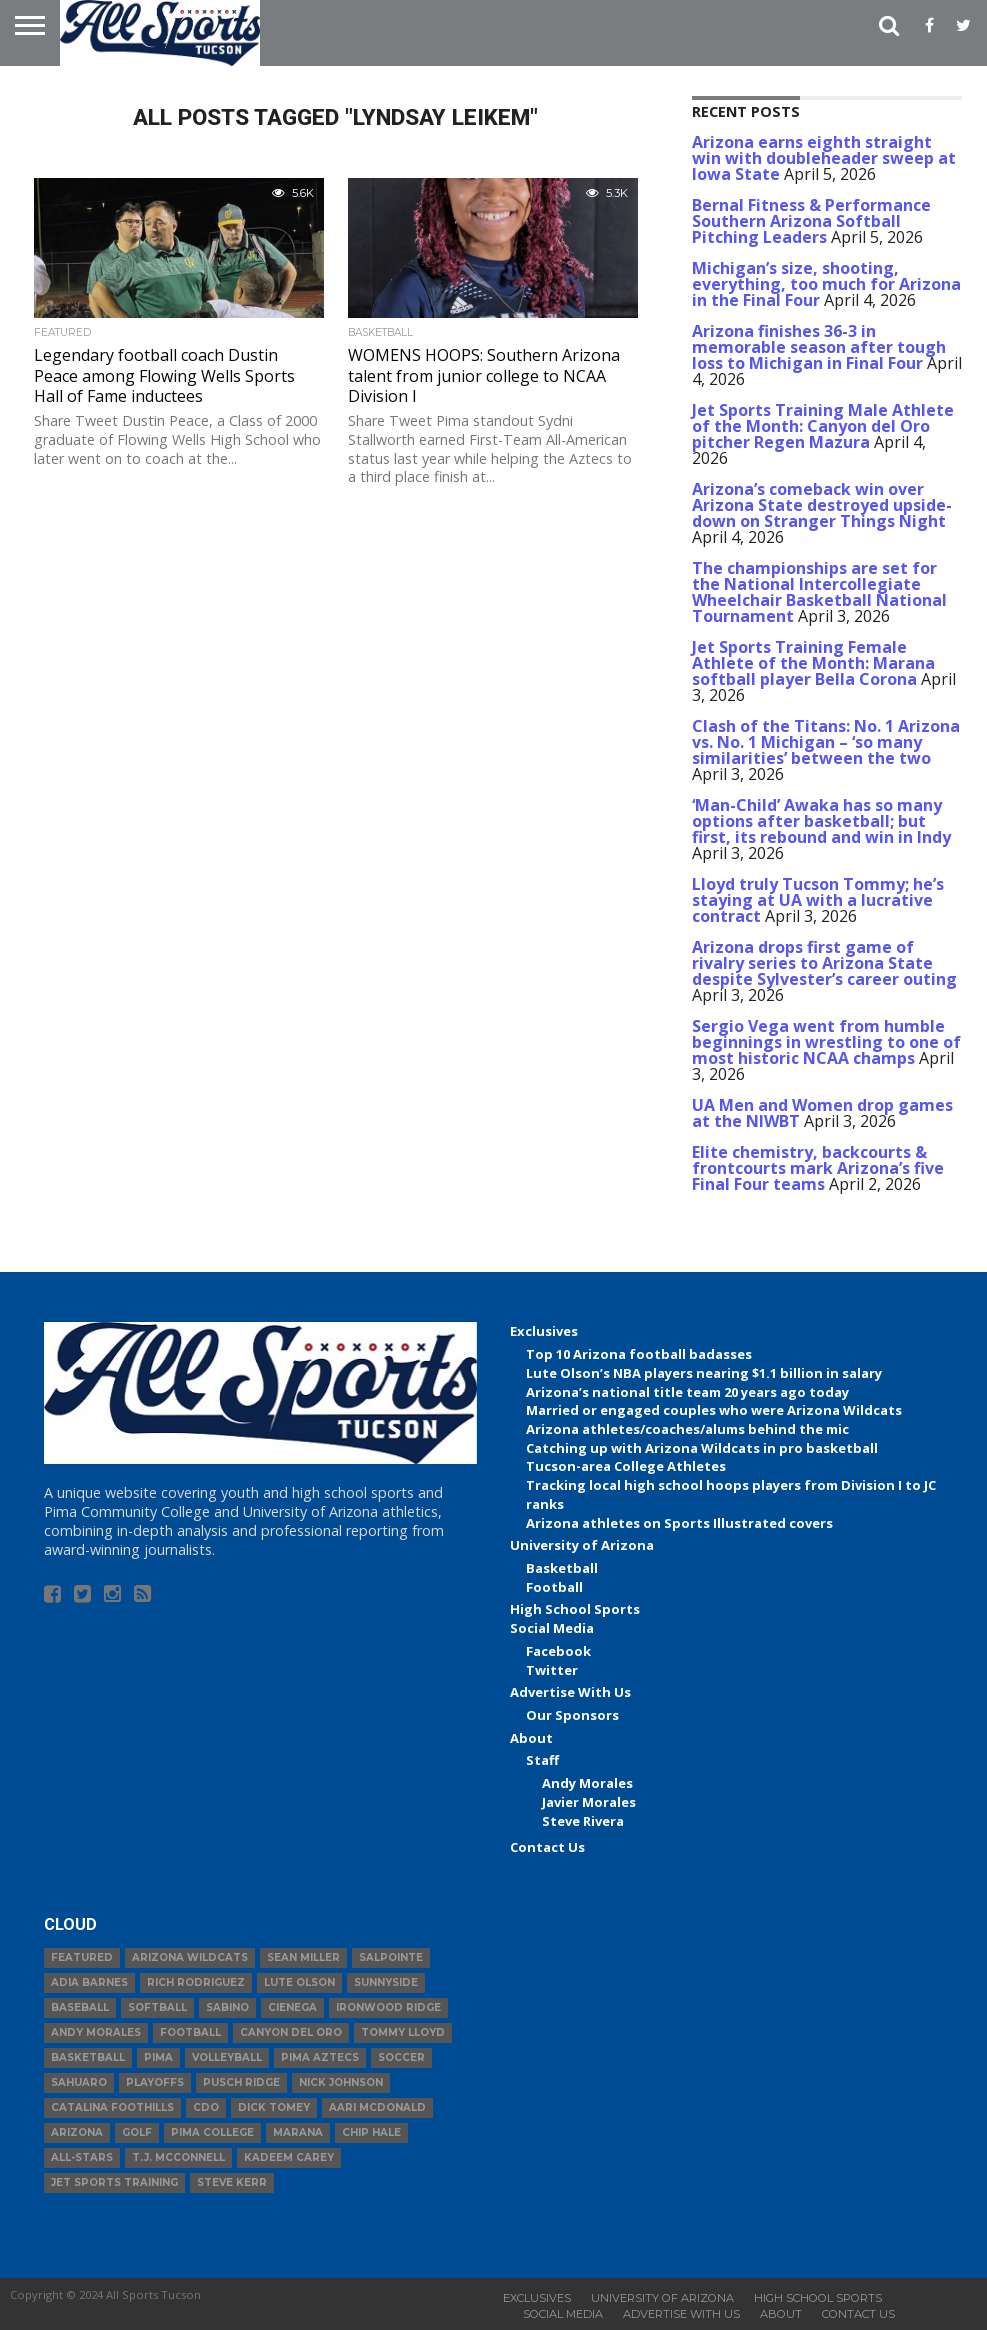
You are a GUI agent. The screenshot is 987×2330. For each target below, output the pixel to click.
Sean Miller (303, 1957)
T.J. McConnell (178, 2157)
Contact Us (547, 1847)
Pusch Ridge (241, 2082)
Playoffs (155, 2082)
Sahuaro (79, 2082)
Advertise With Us (570, 1692)
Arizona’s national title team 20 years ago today (687, 1392)
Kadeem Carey (289, 2157)
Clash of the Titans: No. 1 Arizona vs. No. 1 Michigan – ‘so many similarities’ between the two (826, 742)
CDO (206, 2107)
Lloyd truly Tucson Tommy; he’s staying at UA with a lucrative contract (818, 900)
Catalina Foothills (112, 2107)
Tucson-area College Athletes (626, 1466)
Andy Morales (587, 1783)
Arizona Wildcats (190, 1957)
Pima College (212, 2132)
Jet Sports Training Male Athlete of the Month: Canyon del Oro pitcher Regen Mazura (823, 426)
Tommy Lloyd (403, 2032)
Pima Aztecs (320, 2057)
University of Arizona (582, 1545)
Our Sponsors (572, 1715)
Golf (137, 2132)
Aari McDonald (377, 2107)
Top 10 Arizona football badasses (639, 1354)
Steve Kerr (232, 2182)
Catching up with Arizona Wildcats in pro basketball (702, 1448)
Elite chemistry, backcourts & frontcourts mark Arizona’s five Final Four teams (818, 1168)
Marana (298, 2132)
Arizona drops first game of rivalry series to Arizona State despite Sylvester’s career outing (824, 963)
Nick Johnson (341, 2082)
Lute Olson (299, 1982)
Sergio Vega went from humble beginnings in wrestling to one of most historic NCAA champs (826, 1042)
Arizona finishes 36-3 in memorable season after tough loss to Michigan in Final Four (819, 347)
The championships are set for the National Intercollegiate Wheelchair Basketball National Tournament (819, 592)
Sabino (227, 2007)
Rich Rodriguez (196, 1982)
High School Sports (575, 1609)
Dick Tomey (274, 2107)
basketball (88, 2057)
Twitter (552, 1670)
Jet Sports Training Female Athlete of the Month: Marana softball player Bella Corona (813, 663)
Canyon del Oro (291, 2032)
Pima (158, 2057)
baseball (80, 2007)
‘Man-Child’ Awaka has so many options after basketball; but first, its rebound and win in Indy (821, 821)
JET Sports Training (114, 2182)
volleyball (227, 2057)
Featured (82, 1957)
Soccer (401, 2057)
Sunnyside (386, 1982)
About (531, 1738)
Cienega (292, 2007)
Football (554, 1587)
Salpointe (391, 1957)
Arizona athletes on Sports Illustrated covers (679, 1523)
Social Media (552, 1628)
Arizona (77, 2132)
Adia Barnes (89, 1982)
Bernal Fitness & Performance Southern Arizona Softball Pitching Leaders (811, 221)
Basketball (562, 1568)
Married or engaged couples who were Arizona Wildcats (714, 1410)
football (190, 2032)
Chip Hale (371, 2132)
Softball (157, 2007)
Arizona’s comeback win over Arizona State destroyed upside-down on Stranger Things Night (822, 505)
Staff (542, 1760)
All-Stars (82, 2157)
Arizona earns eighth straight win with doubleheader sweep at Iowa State (824, 158)
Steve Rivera (583, 1821)
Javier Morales (589, 1802)
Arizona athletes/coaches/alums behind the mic (687, 1429)
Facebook (558, 1651)
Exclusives (544, 1331)
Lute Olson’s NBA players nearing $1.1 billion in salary (704, 1373)
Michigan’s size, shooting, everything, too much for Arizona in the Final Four (826, 284)
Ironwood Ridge (388, 2007)
